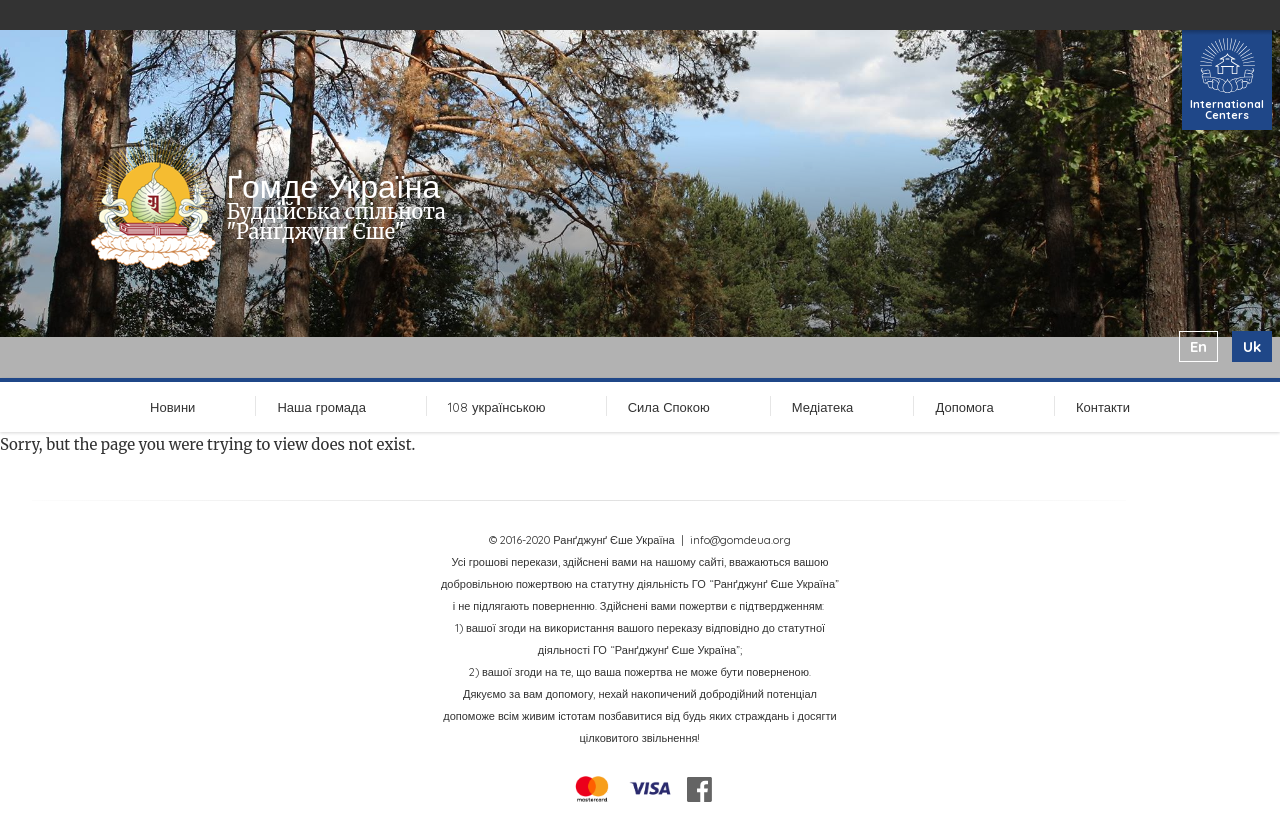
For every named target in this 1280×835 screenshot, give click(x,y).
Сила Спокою (669, 407)
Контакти (1103, 407)
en (1198, 346)
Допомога (964, 407)
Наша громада (321, 407)
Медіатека (823, 407)
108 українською (497, 407)
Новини (172, 407)
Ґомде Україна (333, 186)
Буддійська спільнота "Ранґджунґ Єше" (335, 221)
